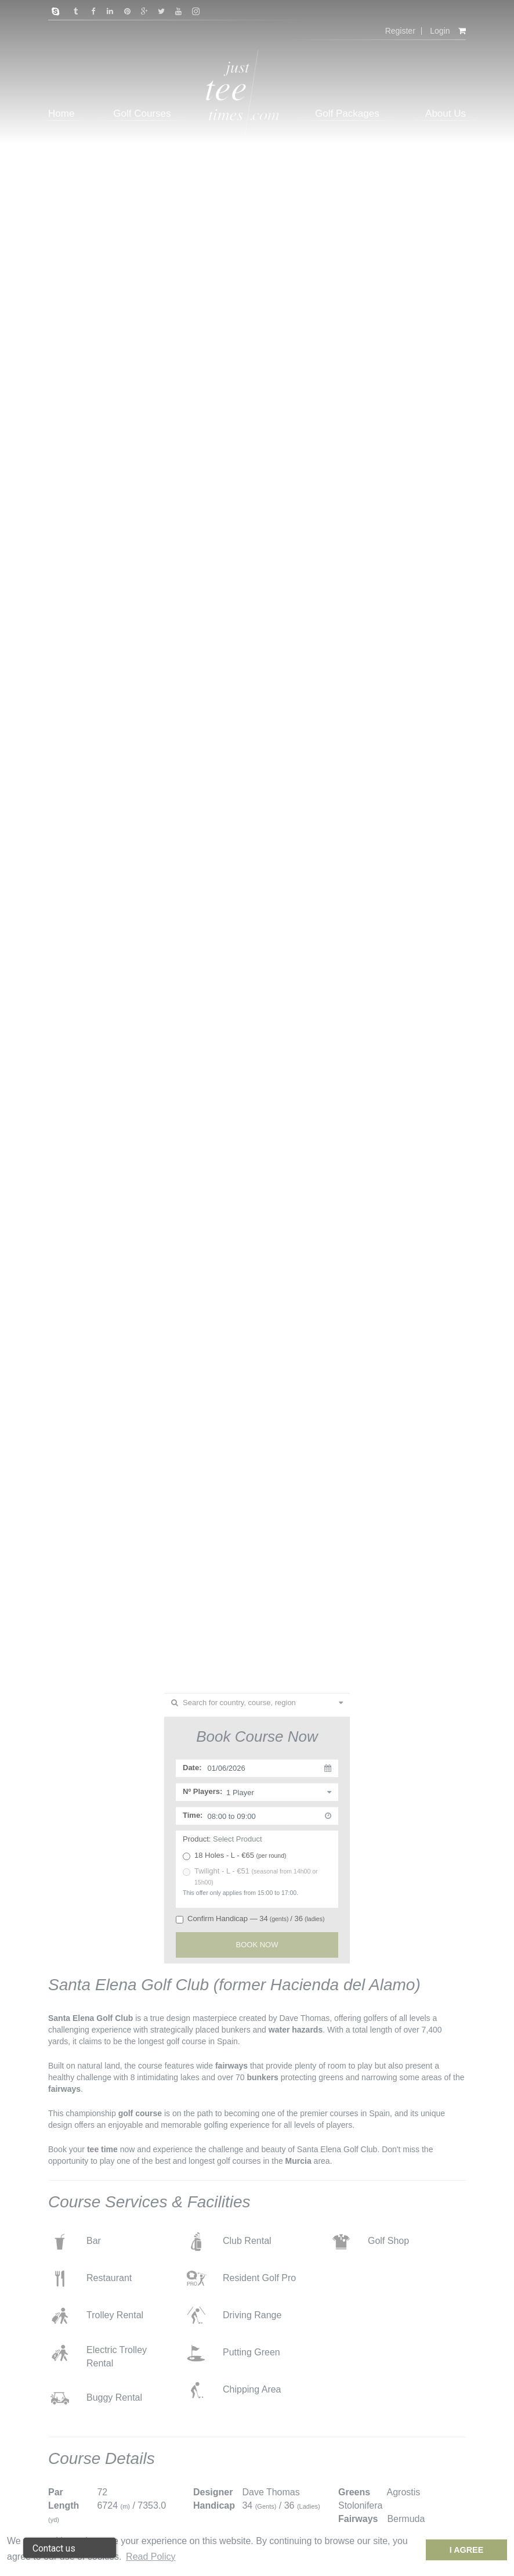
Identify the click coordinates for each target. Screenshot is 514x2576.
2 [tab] (250, 1655)
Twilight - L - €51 (250, 1876)
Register (400, 30)
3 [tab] (262, 1655)
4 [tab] (273, 1655)
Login (440, 30)
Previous (23, 862)
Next (491, 862)
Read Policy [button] (150, 2556)
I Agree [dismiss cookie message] (467, 2550)
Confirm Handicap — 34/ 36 (250, 1918)
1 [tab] (239, 1655)
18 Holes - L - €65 (235, 1855)
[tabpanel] (257, 837)
